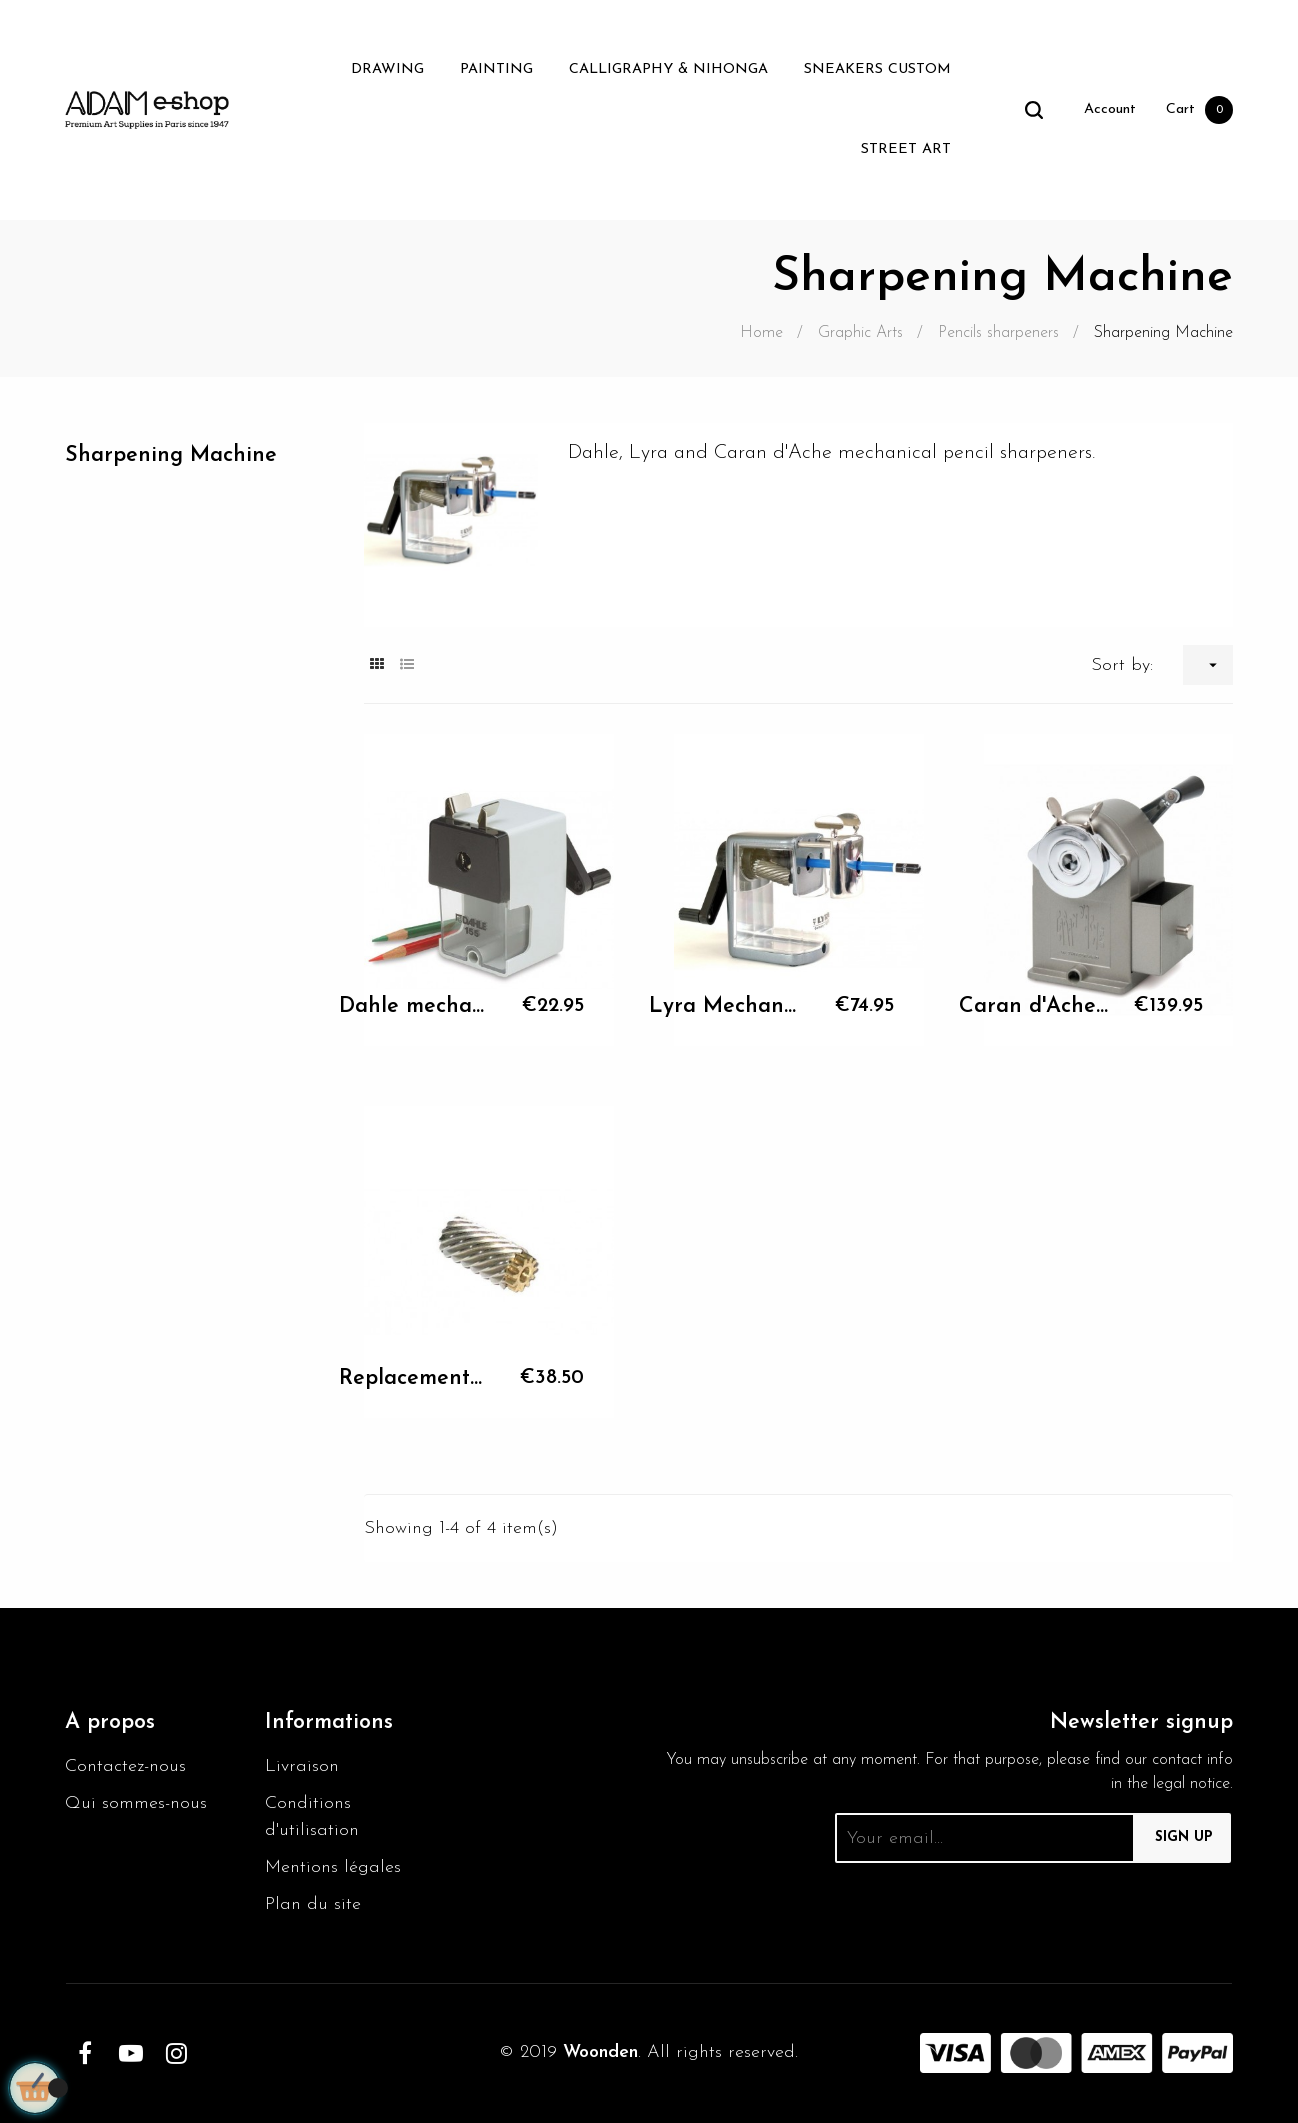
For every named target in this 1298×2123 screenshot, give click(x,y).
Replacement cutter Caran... (414, 1378)
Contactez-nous (125, 1766)
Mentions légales (333, 1867)
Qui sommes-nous (136, 1803)
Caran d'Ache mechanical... (1034, 1006)
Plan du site (313, 1904)
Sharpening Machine (171, 455)
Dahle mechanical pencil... (414, 1006)
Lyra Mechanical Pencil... (724, 1006)
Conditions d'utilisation (312, 1817)
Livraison (302, 1766)
